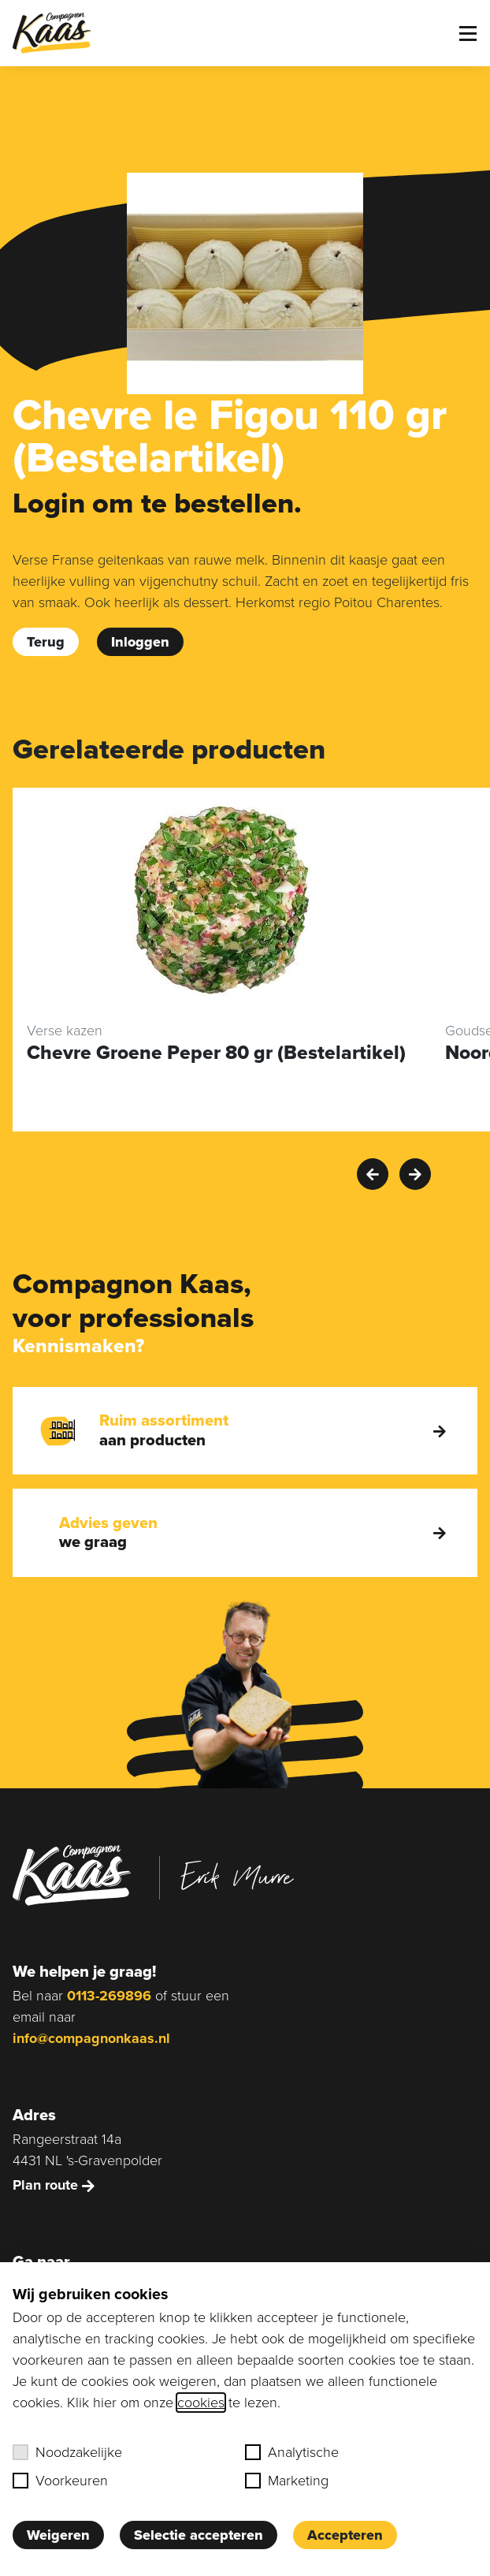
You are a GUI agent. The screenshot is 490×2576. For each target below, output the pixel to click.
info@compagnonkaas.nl (91, 2038)
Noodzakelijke (67, 2452)
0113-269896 (109, 1995)
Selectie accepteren (198, 2535)
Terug (46, 642)
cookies (201, 2402)
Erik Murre (237, 1876)
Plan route (54, 2185)
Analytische (292, 2452)
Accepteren (345, 2535)
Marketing (287, 2480)
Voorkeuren (60, 2480)
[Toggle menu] (467, 33)
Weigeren (58, 2535)
